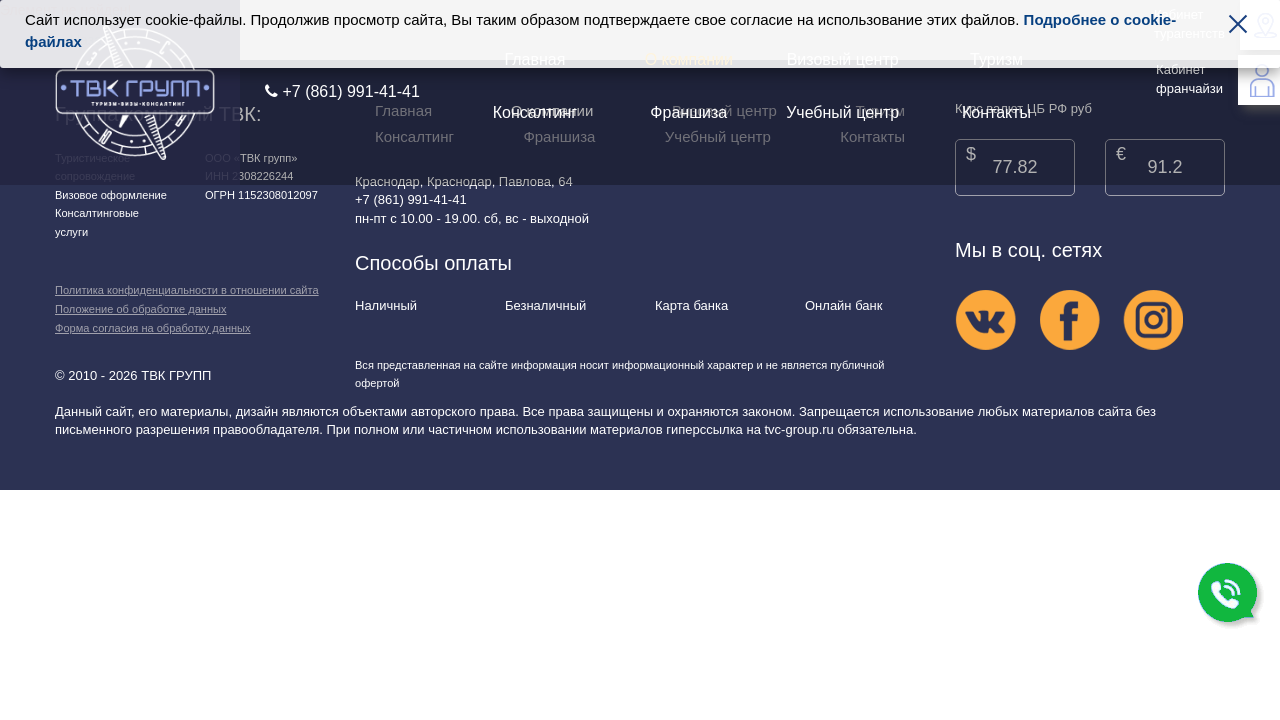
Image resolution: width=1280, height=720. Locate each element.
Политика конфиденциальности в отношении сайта (187, 290)
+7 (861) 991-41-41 (342, 91)
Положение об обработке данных (140, 309)
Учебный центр (842, 112)
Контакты (996, 112)
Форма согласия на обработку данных (153, 328)
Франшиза (688, 112)
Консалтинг (535, 112)
